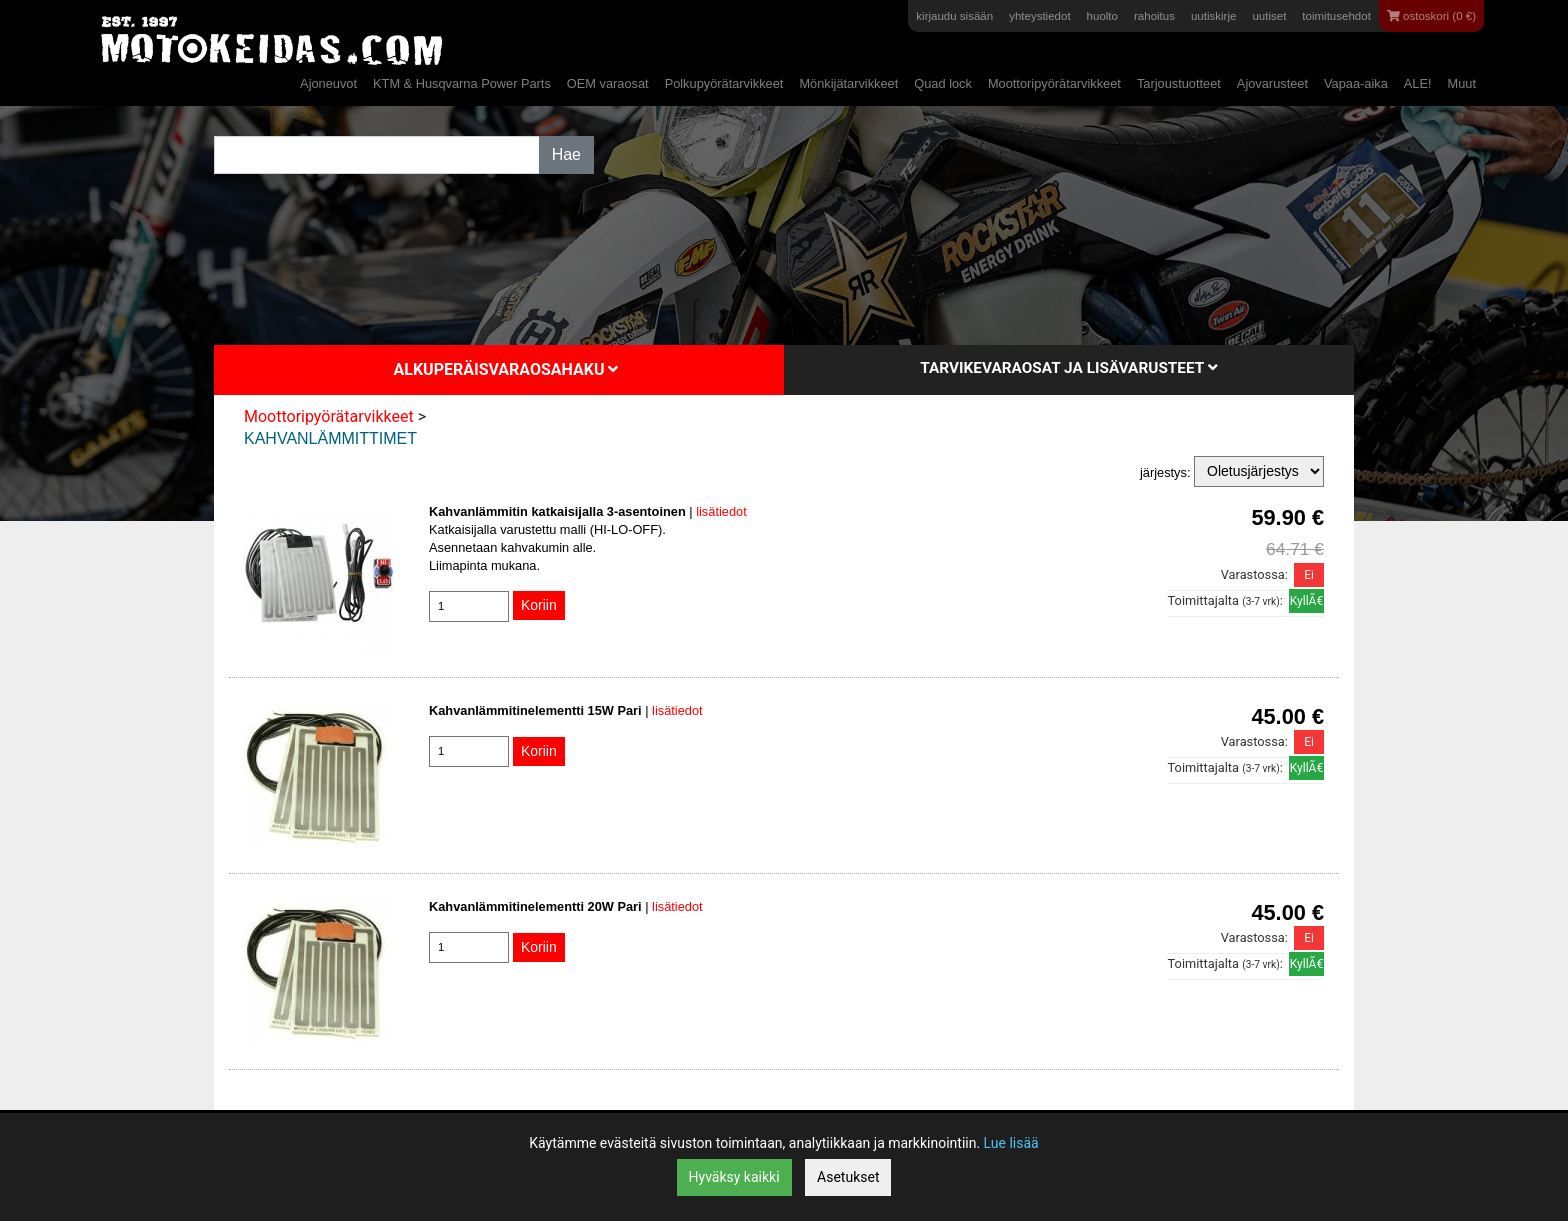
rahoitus (1154, 16)
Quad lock (943, 83)
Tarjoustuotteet (1179, 83)
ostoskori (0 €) (1431, 16)
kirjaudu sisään (954, 16)
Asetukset (848, 1177)
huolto (1102, 16)
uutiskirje (1213, 16)
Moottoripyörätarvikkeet (1054, 83)
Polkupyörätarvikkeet (724, 83)
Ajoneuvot (328, 83)
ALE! (1418, 83)
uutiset (1269, 16)
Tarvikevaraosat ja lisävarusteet (1068, 368)
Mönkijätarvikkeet (848, 83)
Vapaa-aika (1356, 83)
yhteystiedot (1039, 16)
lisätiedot (721, 511)
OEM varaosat (608, 83)
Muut (1462, 83)
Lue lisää (1011, 1143)
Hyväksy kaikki (734, 1177)
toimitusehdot (1336, 16)
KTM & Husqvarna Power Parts (462, 83)
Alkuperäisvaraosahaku (506, 369)
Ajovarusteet (1272, 83)
